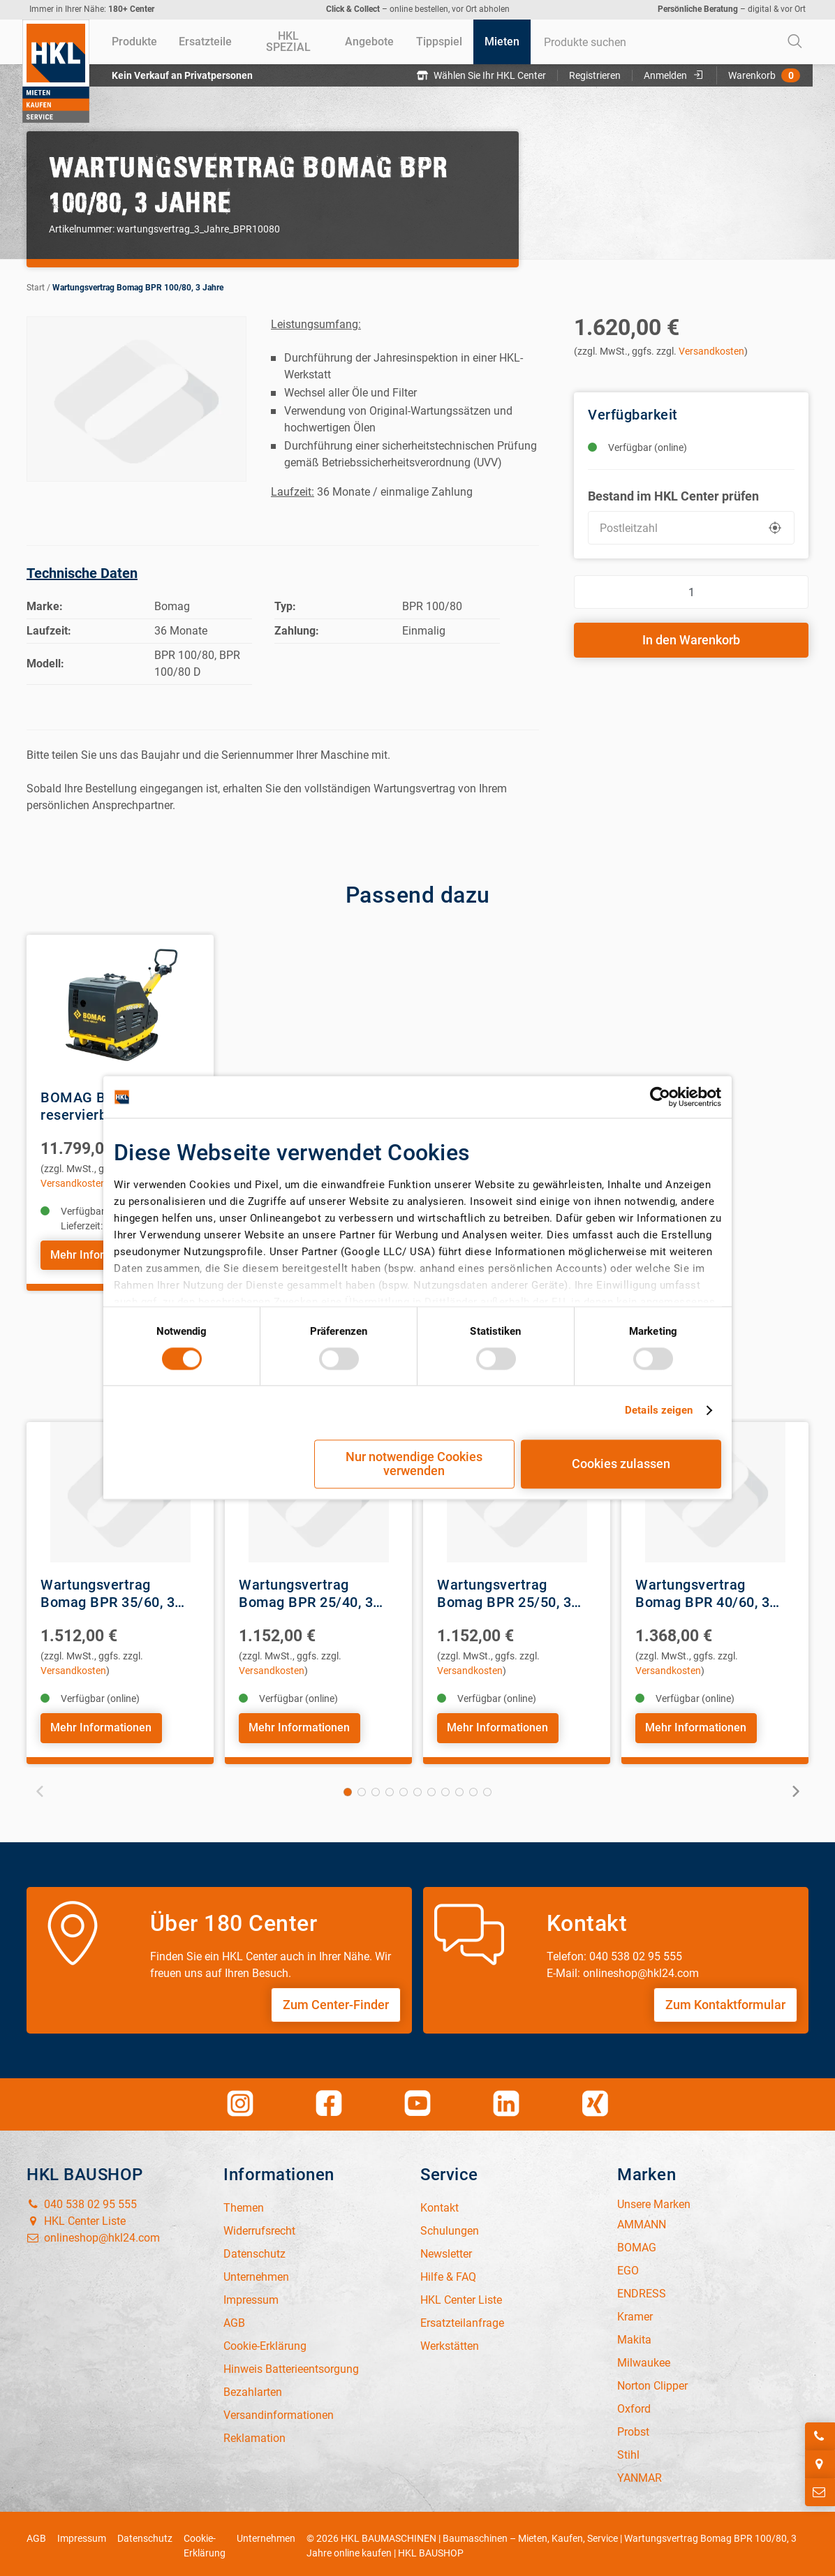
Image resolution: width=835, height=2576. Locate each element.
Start (36, 288)
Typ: (285, 606)
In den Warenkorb (691, 639)
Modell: (45, 663)
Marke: (45, 606)
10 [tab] (473, 1788)
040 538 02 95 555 (82, 2200)
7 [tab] (431, 1788)
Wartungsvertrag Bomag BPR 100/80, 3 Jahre (137, 288)
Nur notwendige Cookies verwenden (414, 1464)
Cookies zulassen (621, 1464)
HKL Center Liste (76, 2216)
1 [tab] (347, 1788)
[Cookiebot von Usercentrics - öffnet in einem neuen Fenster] (660, 1096)
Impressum (81, 2534)
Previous (42, 1786)
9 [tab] (459, 1788)
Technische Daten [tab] (82, 573)
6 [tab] (417, 1788)
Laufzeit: (49, 630)
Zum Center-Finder (336, 2000)
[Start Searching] (795, 42)
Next (793, 1786)
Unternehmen (266, 2534)
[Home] (55, 71)
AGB (36, 2534)
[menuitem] (134, 42)
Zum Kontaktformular (725, 2000)
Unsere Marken (653, 2200)
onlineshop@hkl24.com (93, 2233)
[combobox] (672, 42)
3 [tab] (375, 1788)
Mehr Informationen (100, 1254)
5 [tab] (403, 1788)
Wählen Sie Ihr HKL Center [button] (484, 75)
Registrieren (597, 75)
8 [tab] (445, 1788)
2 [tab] (361, 1788)
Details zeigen (659, 1410)
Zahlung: (296, 630)
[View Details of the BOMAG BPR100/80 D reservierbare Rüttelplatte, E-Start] (120, 1005)
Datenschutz (144, 2534)
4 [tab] (389, 1788)
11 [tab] (487, 1788)
